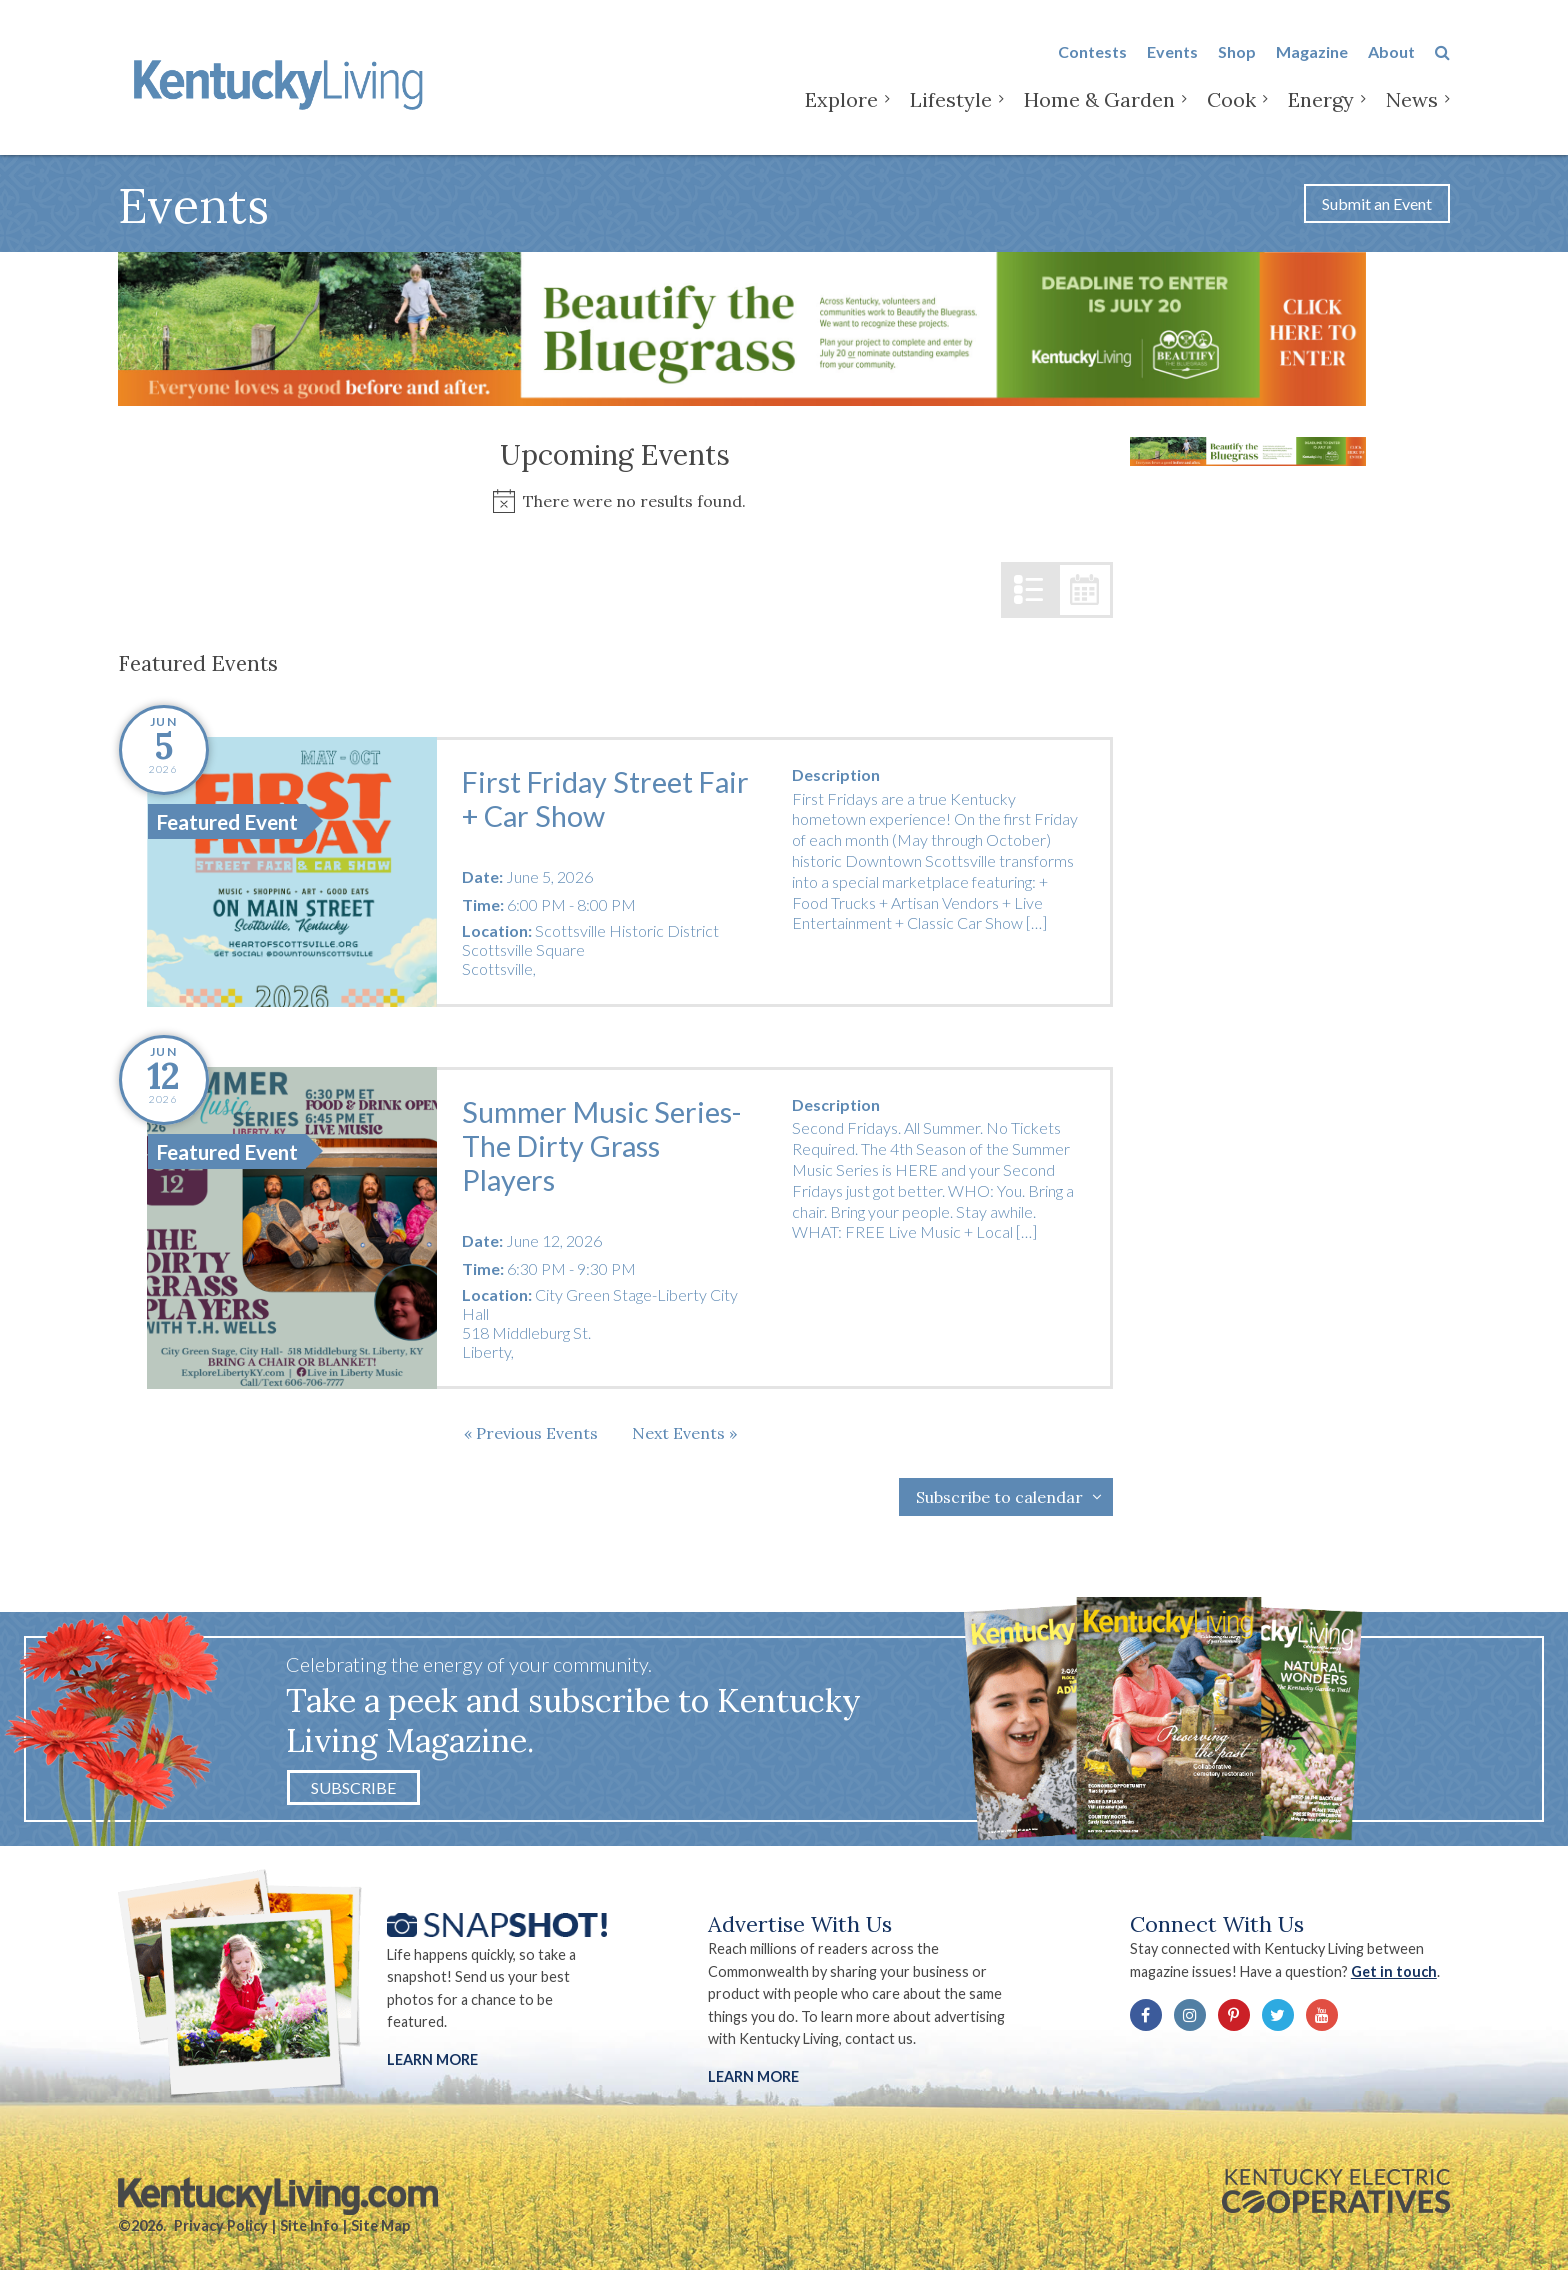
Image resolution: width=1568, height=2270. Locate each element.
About (1391, 51)
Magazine (1312, 51)
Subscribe (353, 1787)
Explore (841, 99)
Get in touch (1394, 1971)
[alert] (615, 501)
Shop (1237, 51)
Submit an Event (1377, 203)
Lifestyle (951, 99)
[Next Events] (684, 1433)
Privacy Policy (221, 2225)
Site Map (380, 2225)
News (1412, 99)
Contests (1092, 51)
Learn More (432, 2059)
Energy (1321, 99)
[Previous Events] (531, 1433)
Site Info (309, 2225)
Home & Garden (1099, 99)
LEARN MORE (753, 2076)
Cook (1231, 99)
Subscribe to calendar (999, 1497)
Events (1172, 51)
